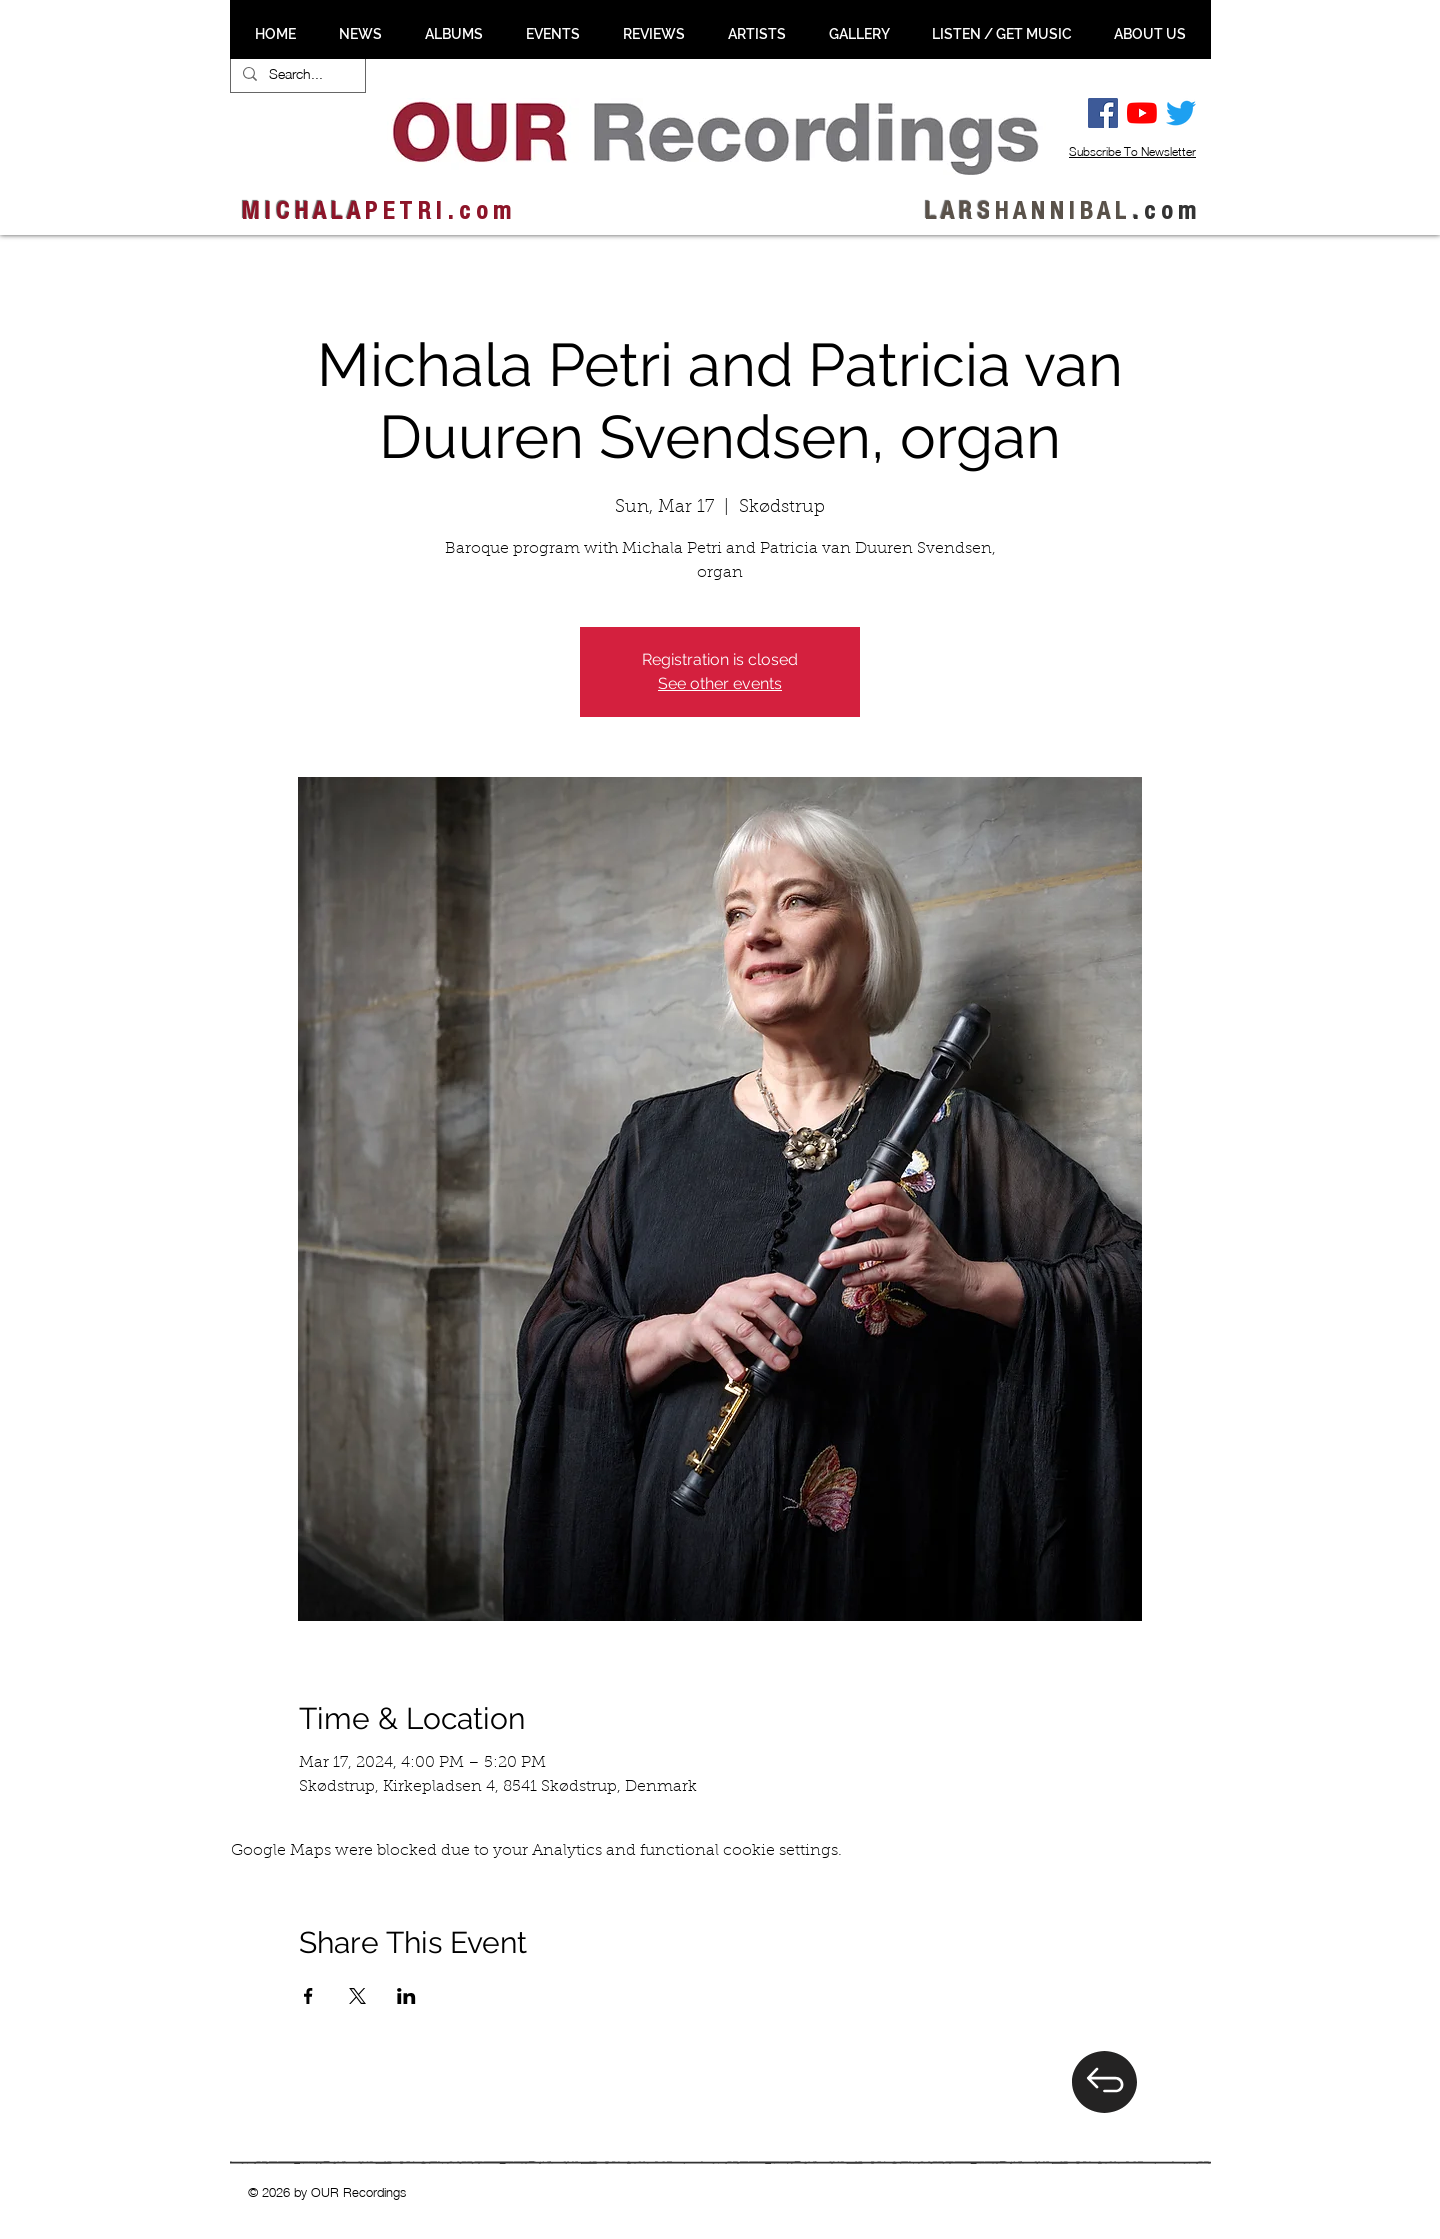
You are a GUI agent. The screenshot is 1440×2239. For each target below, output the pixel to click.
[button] (360, 34)
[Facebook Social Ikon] (1103, 113)
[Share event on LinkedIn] (406, 1996)
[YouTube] (1142, 113)
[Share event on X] (357, 1996)
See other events (720, 683)
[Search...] (296, 74)
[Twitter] (1181, 113)
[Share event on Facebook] (308, 1996)
